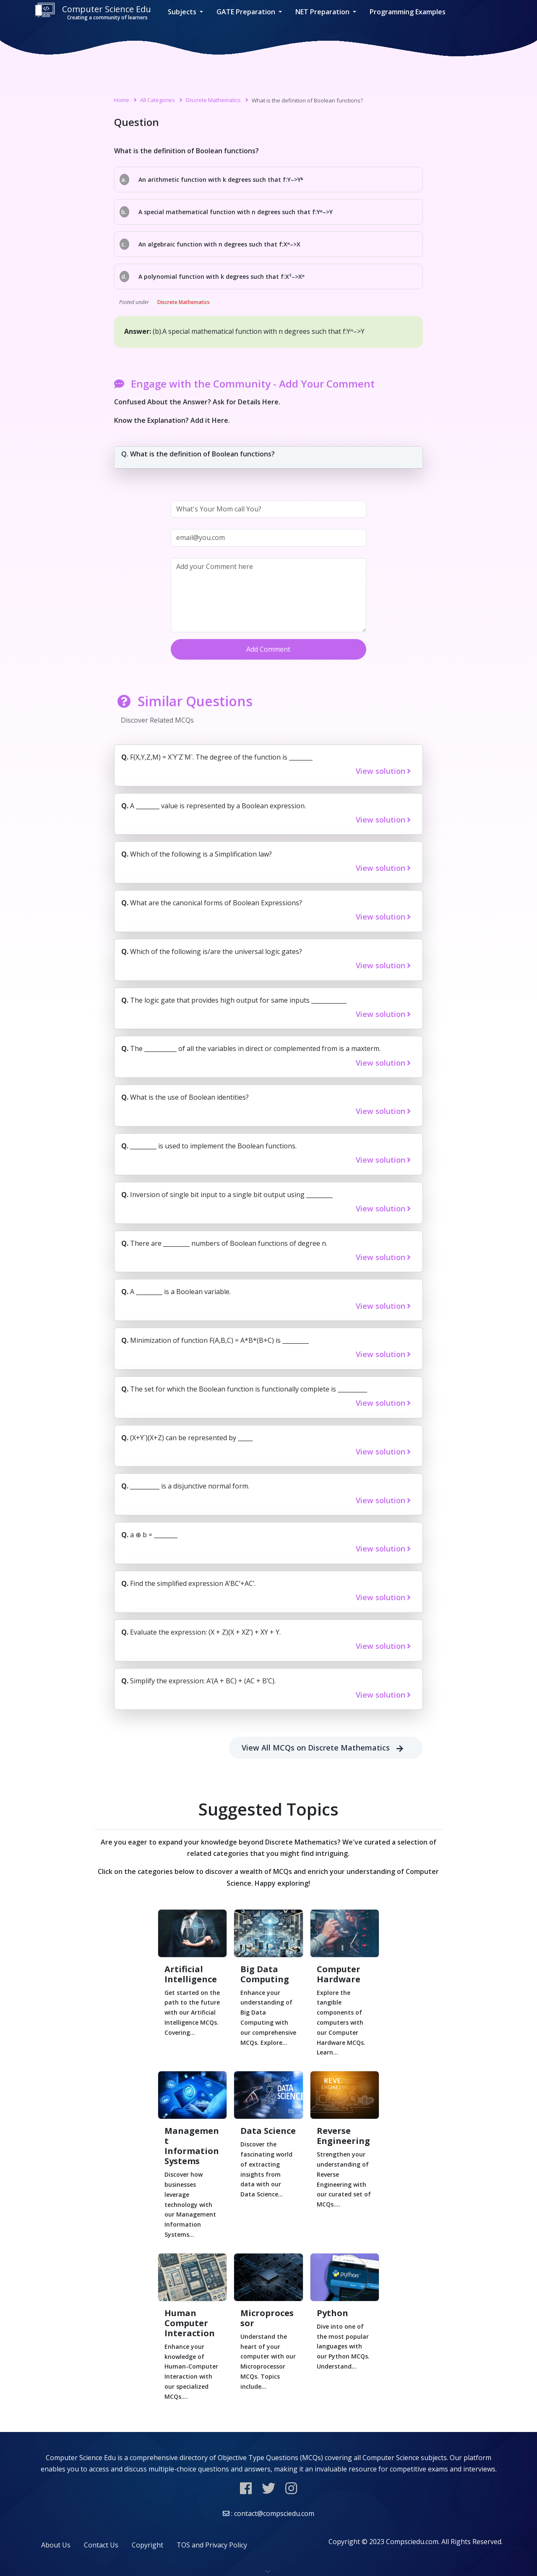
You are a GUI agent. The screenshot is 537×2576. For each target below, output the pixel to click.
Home (121, 100)
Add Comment (268, 649)
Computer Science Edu (92, 12)
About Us (55, 2545)
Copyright (147, 2545)
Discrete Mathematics (213, 100)
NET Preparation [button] (323, 11)
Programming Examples (408, 11)
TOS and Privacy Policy (212, 2545)
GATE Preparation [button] (246, 11)
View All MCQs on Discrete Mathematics (326, 1747)
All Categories (157, 100)
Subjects (183, 11)
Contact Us (101, 2545)
